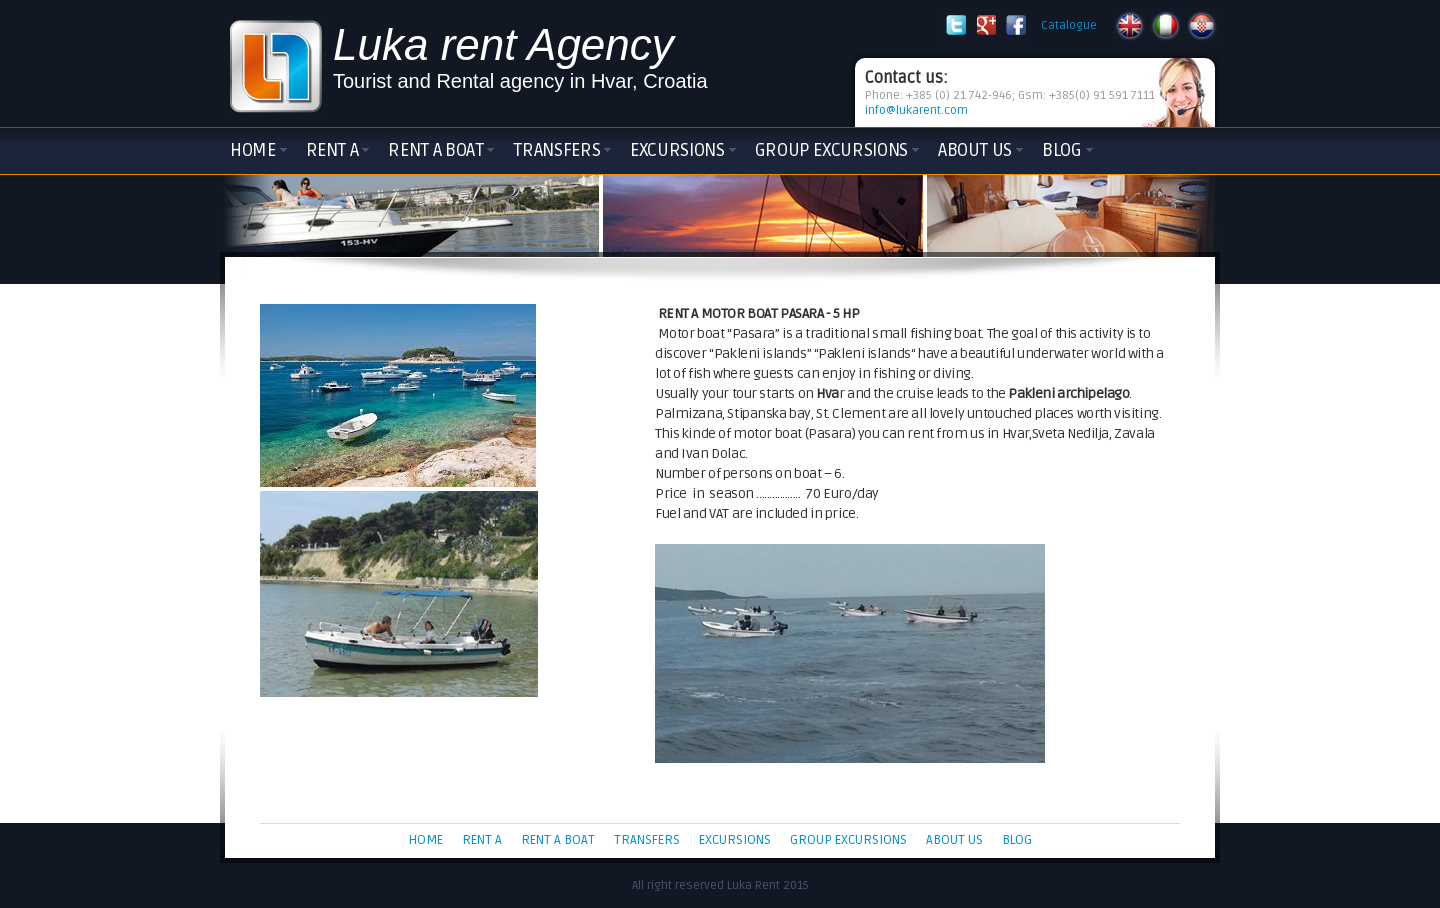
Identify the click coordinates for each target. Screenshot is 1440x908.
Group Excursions (831, 150)
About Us (975, 150)
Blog (1062, 150)
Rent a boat (435, 150)
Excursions (677, 150)
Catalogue (1069, 25)
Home (253, 150)
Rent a (332, 150)
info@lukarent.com (916, 110)
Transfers (556, 150)
